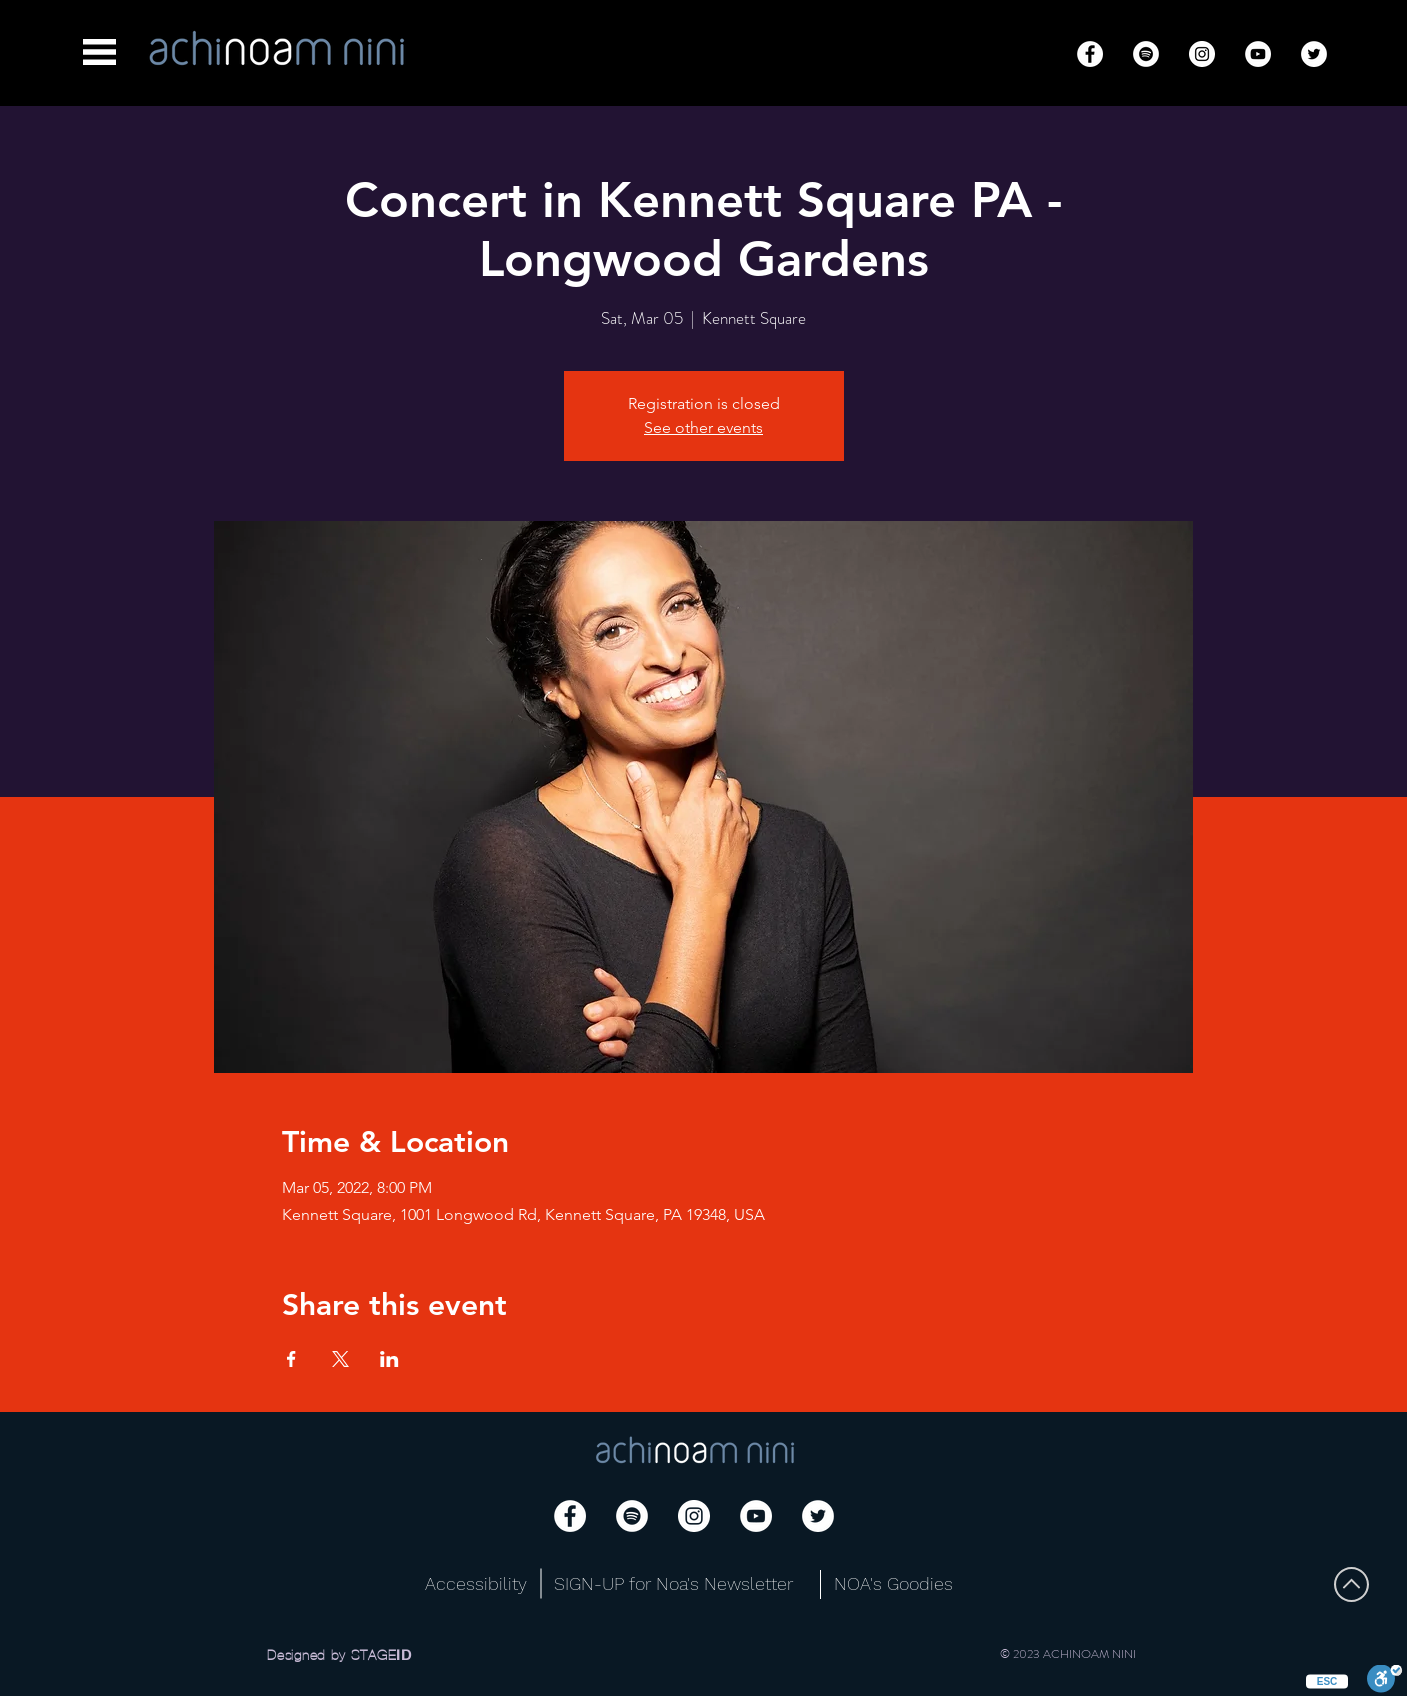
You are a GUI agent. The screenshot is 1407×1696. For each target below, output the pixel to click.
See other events (703, 427)
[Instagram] (1202, 54)
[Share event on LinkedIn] (389, 1359)
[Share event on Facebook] (291, 1359)
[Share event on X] (340, 1359)
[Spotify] (1146, 54)
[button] (99, 52)
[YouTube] (1258, 54)
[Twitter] (1314, 54)
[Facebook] (1090, 54)
